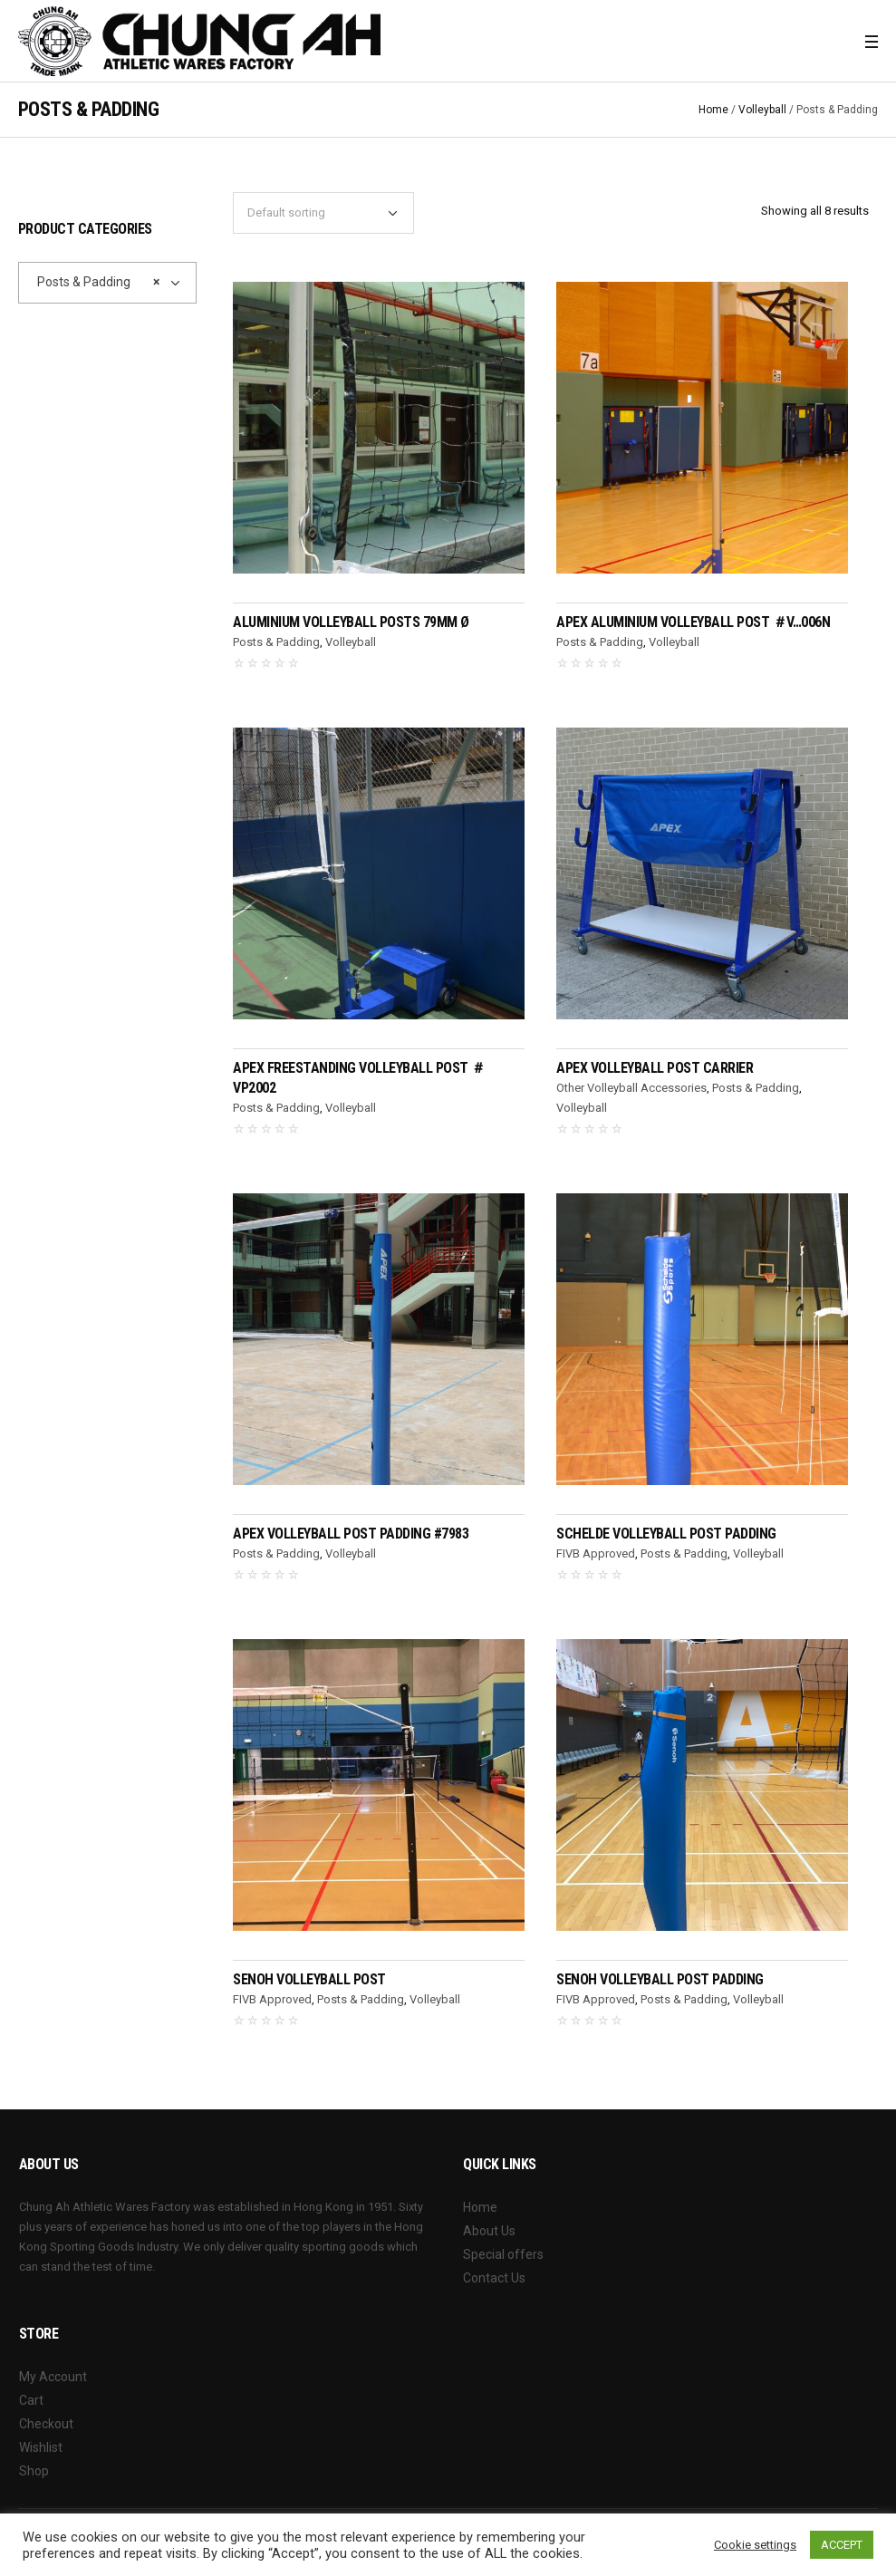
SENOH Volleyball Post (309, 1979)
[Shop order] (323, 213)
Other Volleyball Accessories (631, 1088)
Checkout (46, 2424)
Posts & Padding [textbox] (94, 282)
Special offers (503, 2254)
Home (713, 109)
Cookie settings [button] (755, 2545)
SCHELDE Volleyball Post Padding (666, 1533)
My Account (53, 2376)
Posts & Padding (276, 642)
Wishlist (41, 2447)
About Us (489, 2231)
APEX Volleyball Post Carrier (654, 1067)
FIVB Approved (595, 1553)
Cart (31, 2400)
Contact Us (494, 2278)
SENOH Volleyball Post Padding (660, 1979)
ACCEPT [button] (841, 2545)
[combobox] (107, 283)
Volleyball (762, 109)
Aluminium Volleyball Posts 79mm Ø (351, 622)
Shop (34, 2471)
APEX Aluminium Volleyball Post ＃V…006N (693, 622)
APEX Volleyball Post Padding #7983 (350, 1533)
